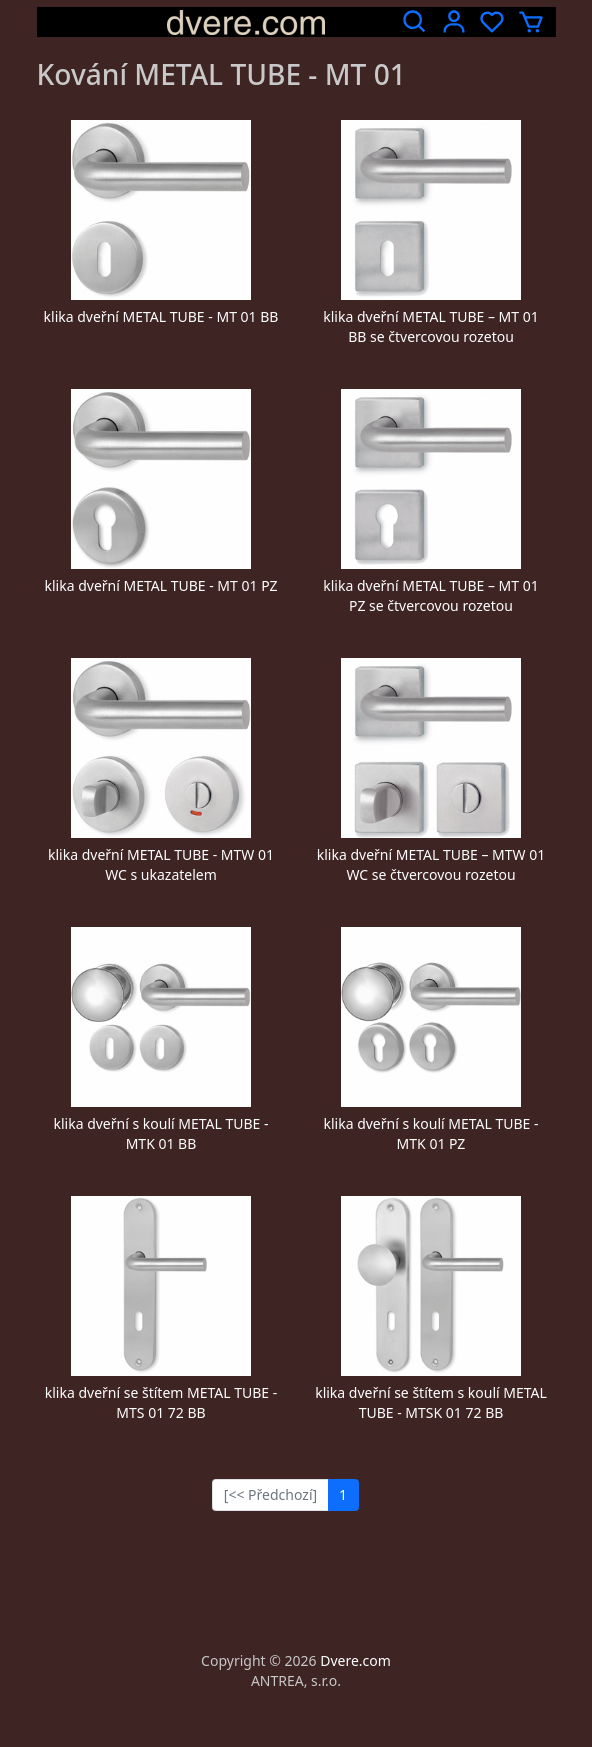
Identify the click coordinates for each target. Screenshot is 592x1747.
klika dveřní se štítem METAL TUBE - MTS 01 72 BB (161, 1402)
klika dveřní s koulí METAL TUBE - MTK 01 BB (160, 1133)
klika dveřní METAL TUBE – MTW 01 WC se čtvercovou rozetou (431, 864)
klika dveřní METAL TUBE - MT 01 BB (161, 316)
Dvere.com (355, 1660)
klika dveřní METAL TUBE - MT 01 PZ (161, 585)
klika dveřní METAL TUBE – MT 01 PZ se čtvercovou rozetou (431, 595)
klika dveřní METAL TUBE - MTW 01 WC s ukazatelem (161, 864)
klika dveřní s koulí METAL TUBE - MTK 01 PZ (430, 1133)
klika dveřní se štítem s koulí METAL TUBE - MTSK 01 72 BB (431, 1402)
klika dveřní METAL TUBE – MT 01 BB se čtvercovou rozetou (431, 326)
